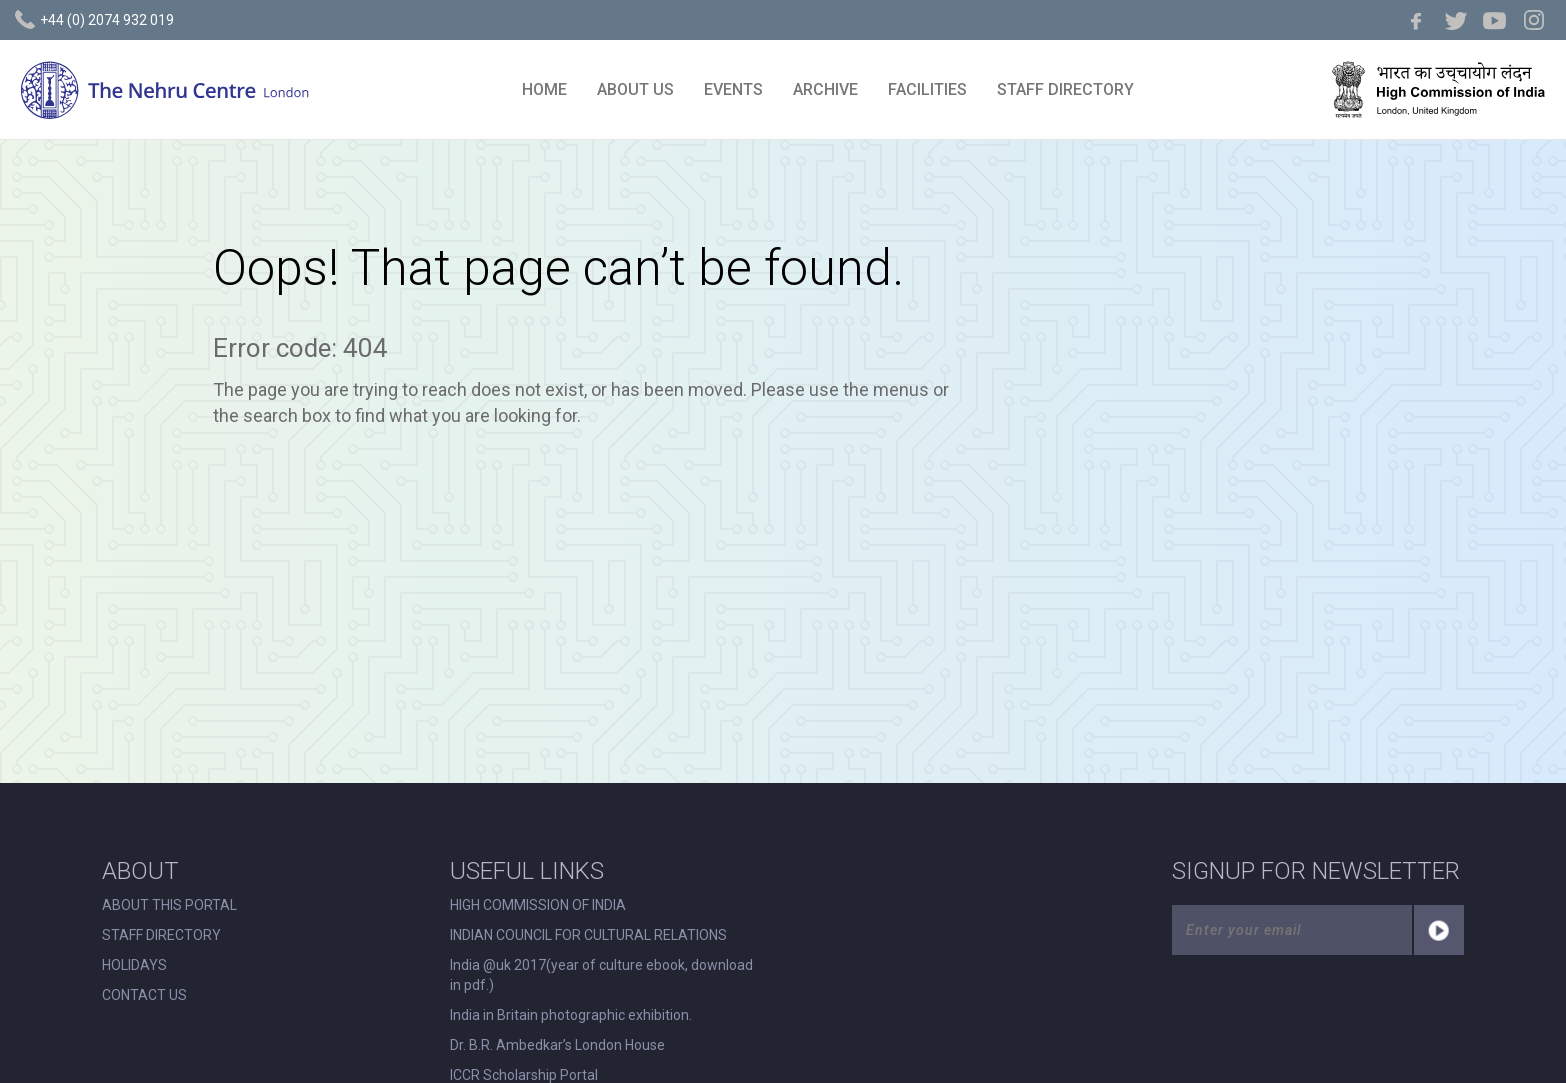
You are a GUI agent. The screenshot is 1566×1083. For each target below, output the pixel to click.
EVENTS (733, 89)
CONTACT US (144, 995)
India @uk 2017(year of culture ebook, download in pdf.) (601, 975)
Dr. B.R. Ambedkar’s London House (557, 1045)
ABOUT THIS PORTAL (169, 905)
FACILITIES (927, 89)
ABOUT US (635, 89)
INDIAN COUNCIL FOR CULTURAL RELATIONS (588, 935)
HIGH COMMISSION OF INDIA (538, 905)
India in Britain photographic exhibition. (571, 1015)
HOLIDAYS (134, 965)
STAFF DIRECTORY (1065, 89)
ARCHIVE (825, 89)
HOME (544, 89)
